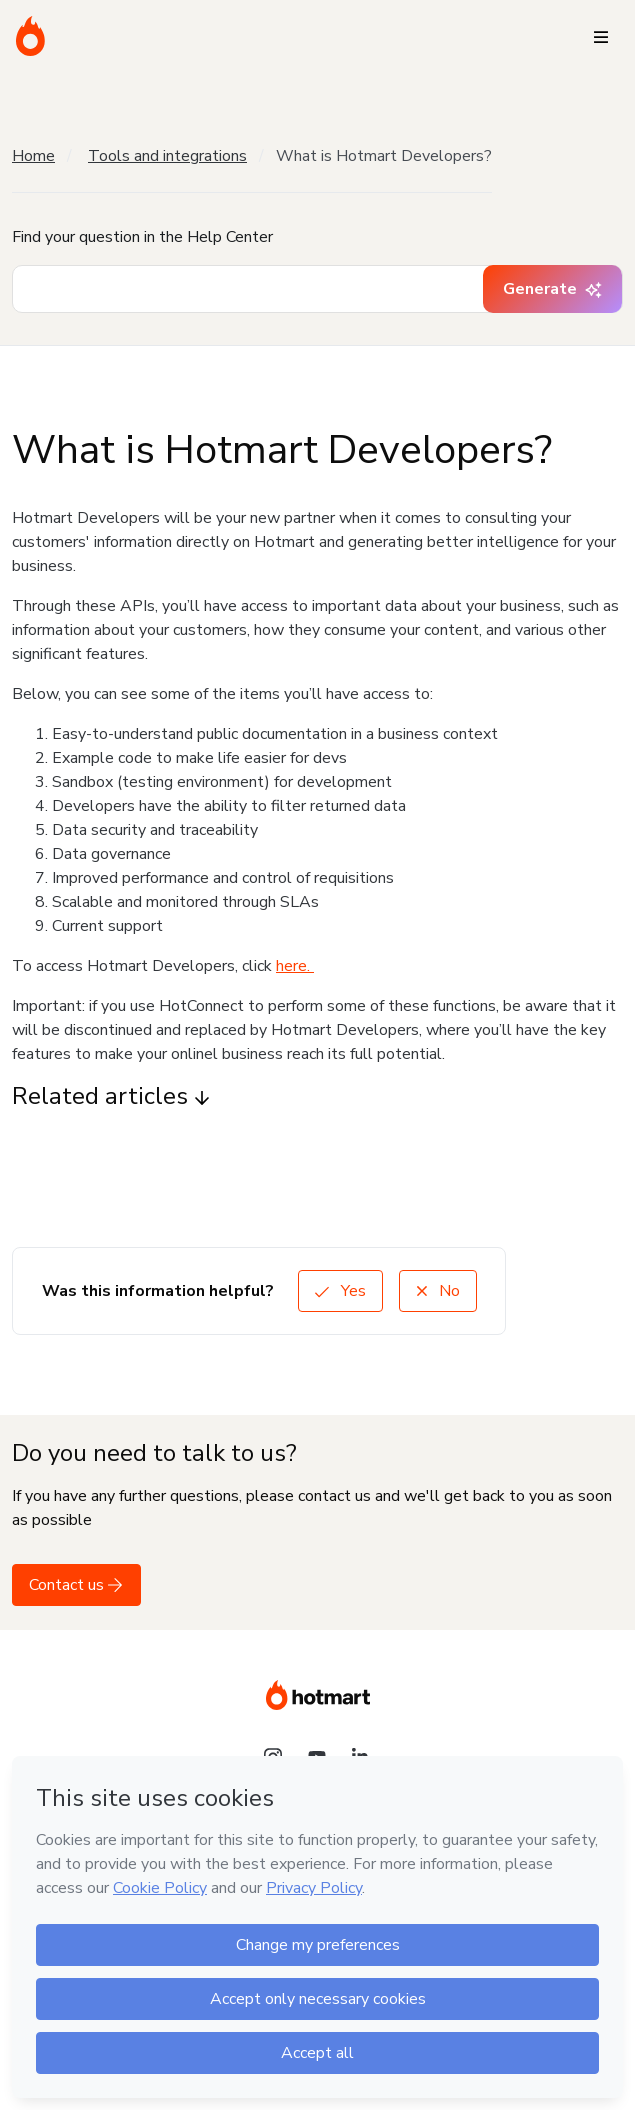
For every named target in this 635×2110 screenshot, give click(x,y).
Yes (340, 1291)
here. (295, 966)
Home (33, 156)
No (438, 1291)
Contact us (76, 1585)
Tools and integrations (167, 156)
